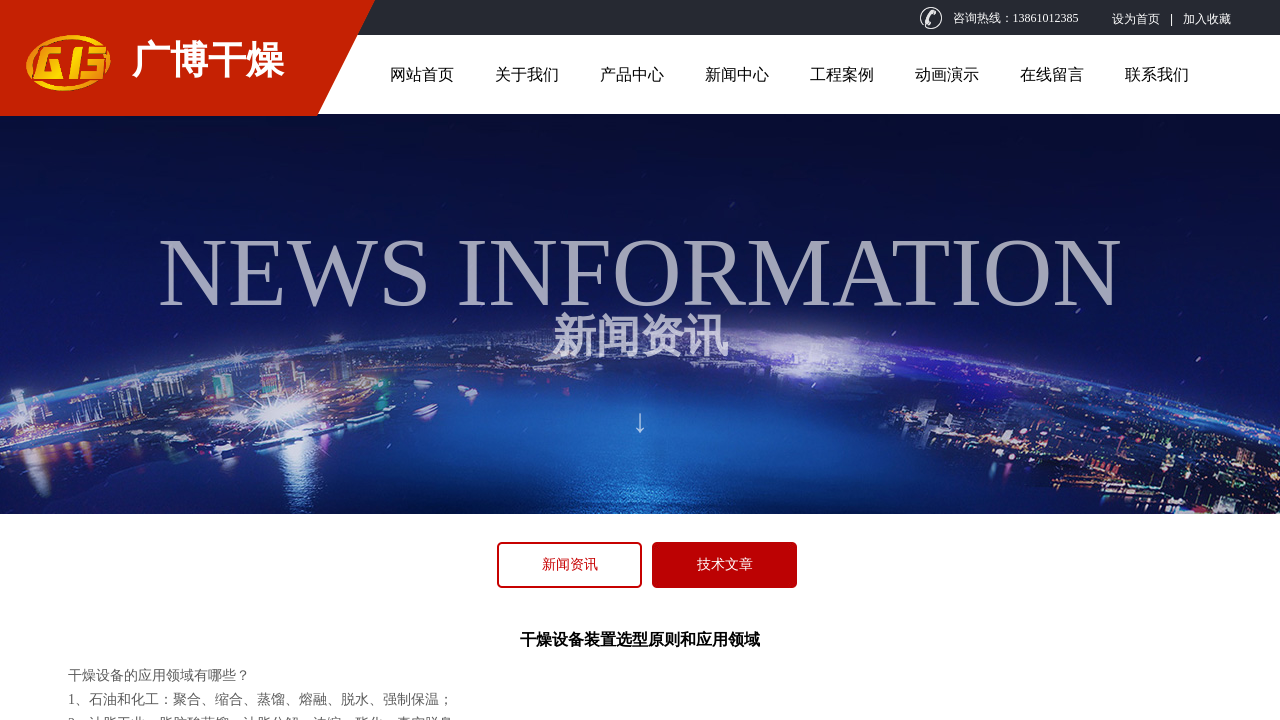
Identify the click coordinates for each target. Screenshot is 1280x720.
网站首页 (422, 74)
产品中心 (632, 74)
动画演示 (947, 74)
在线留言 (1052, 74)
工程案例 (842, 74)
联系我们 (1157, 74)
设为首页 (1136, 19)
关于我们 (527, 74)
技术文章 (725, 564)
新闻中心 (737, 74)
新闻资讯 (570, 564)
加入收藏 (1207, 19)
